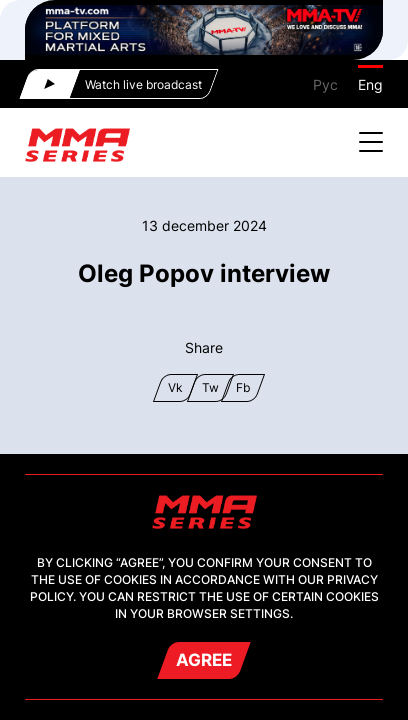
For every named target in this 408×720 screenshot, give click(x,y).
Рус (325, 84)
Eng (370, 84)
